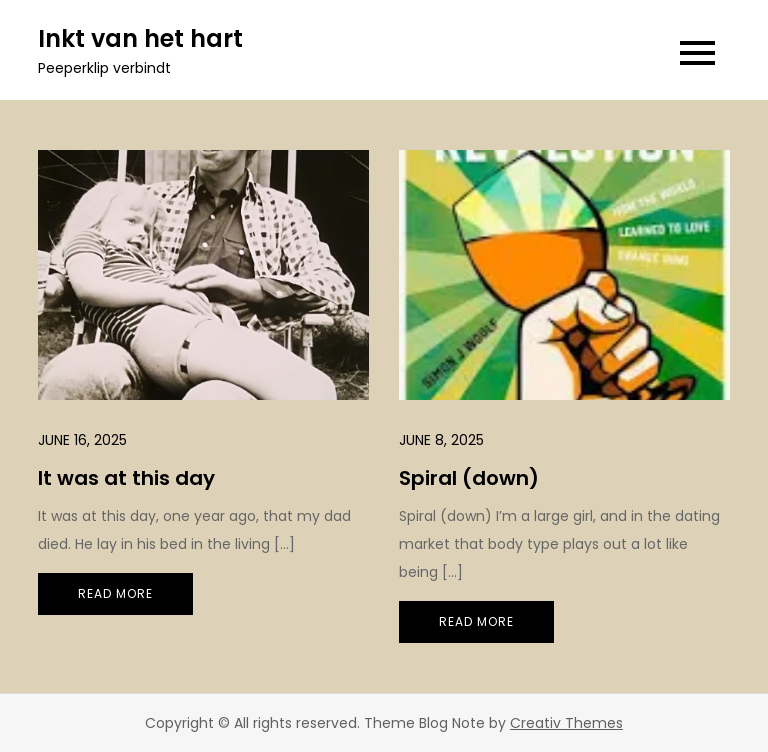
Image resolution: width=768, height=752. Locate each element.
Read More (115, 593)
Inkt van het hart (140, 38)
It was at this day (126, 478)
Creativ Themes (566, 723)
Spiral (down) (469, 478)
